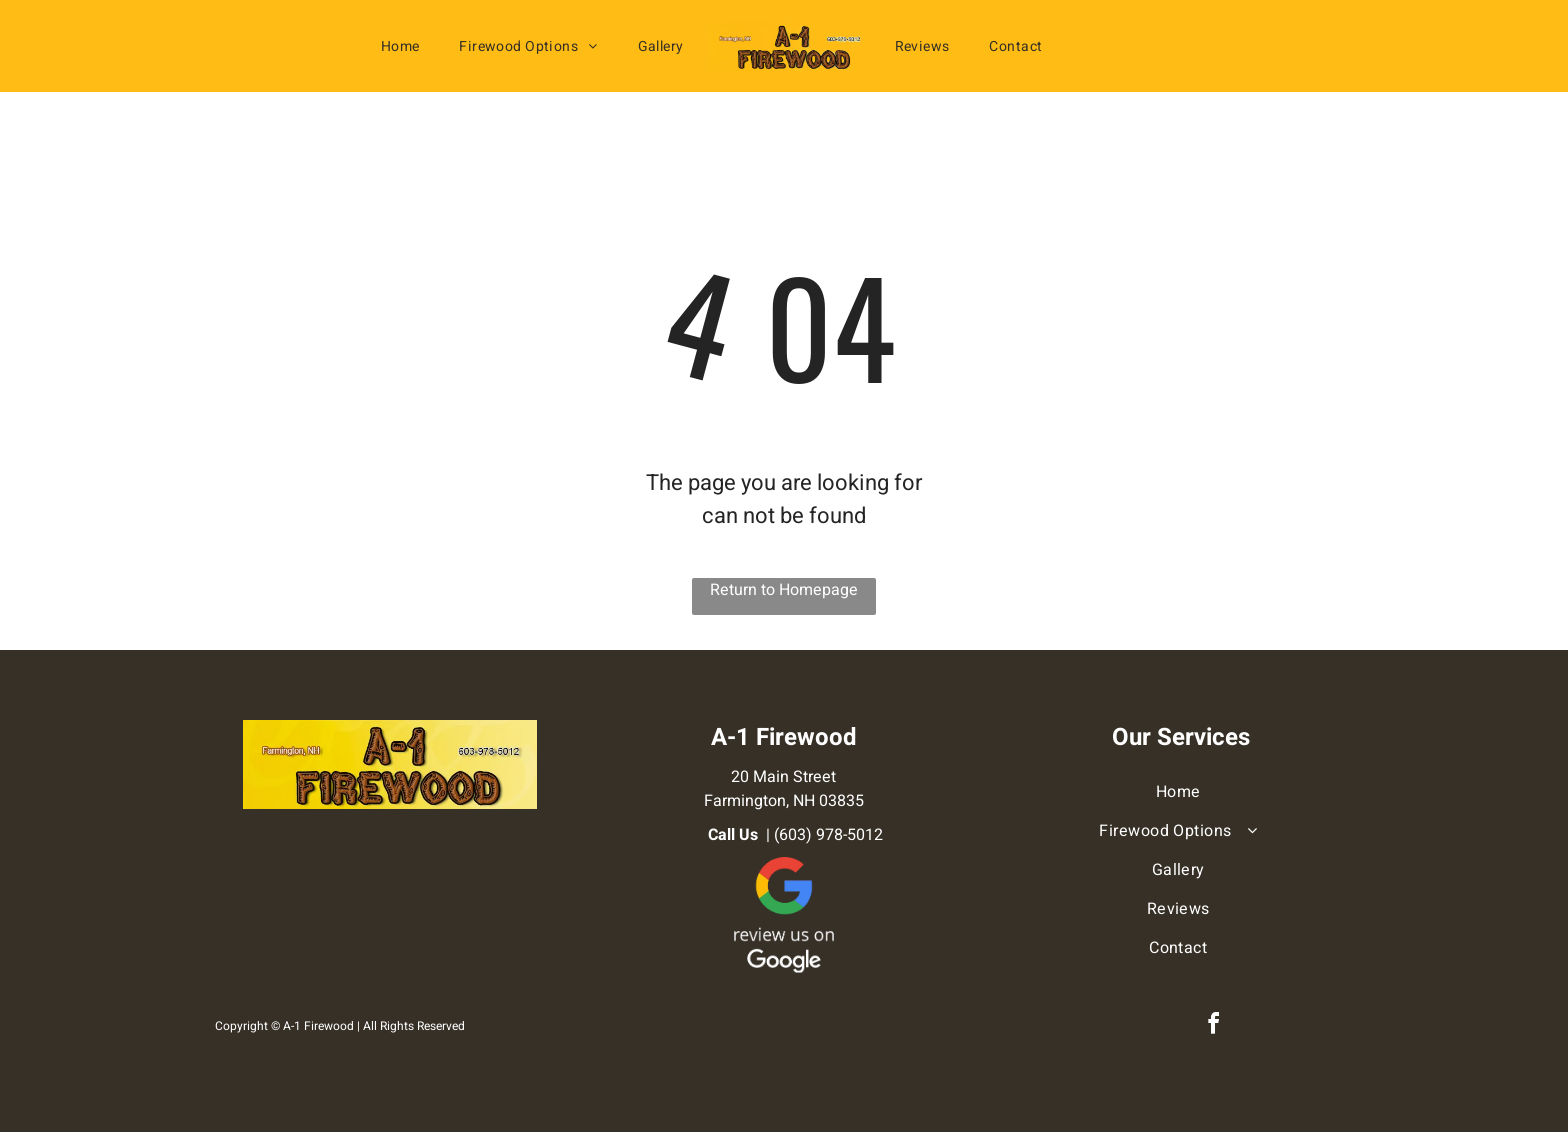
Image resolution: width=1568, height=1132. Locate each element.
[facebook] (1213, 1026)
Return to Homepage (784, 590)
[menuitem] (400, 46)
